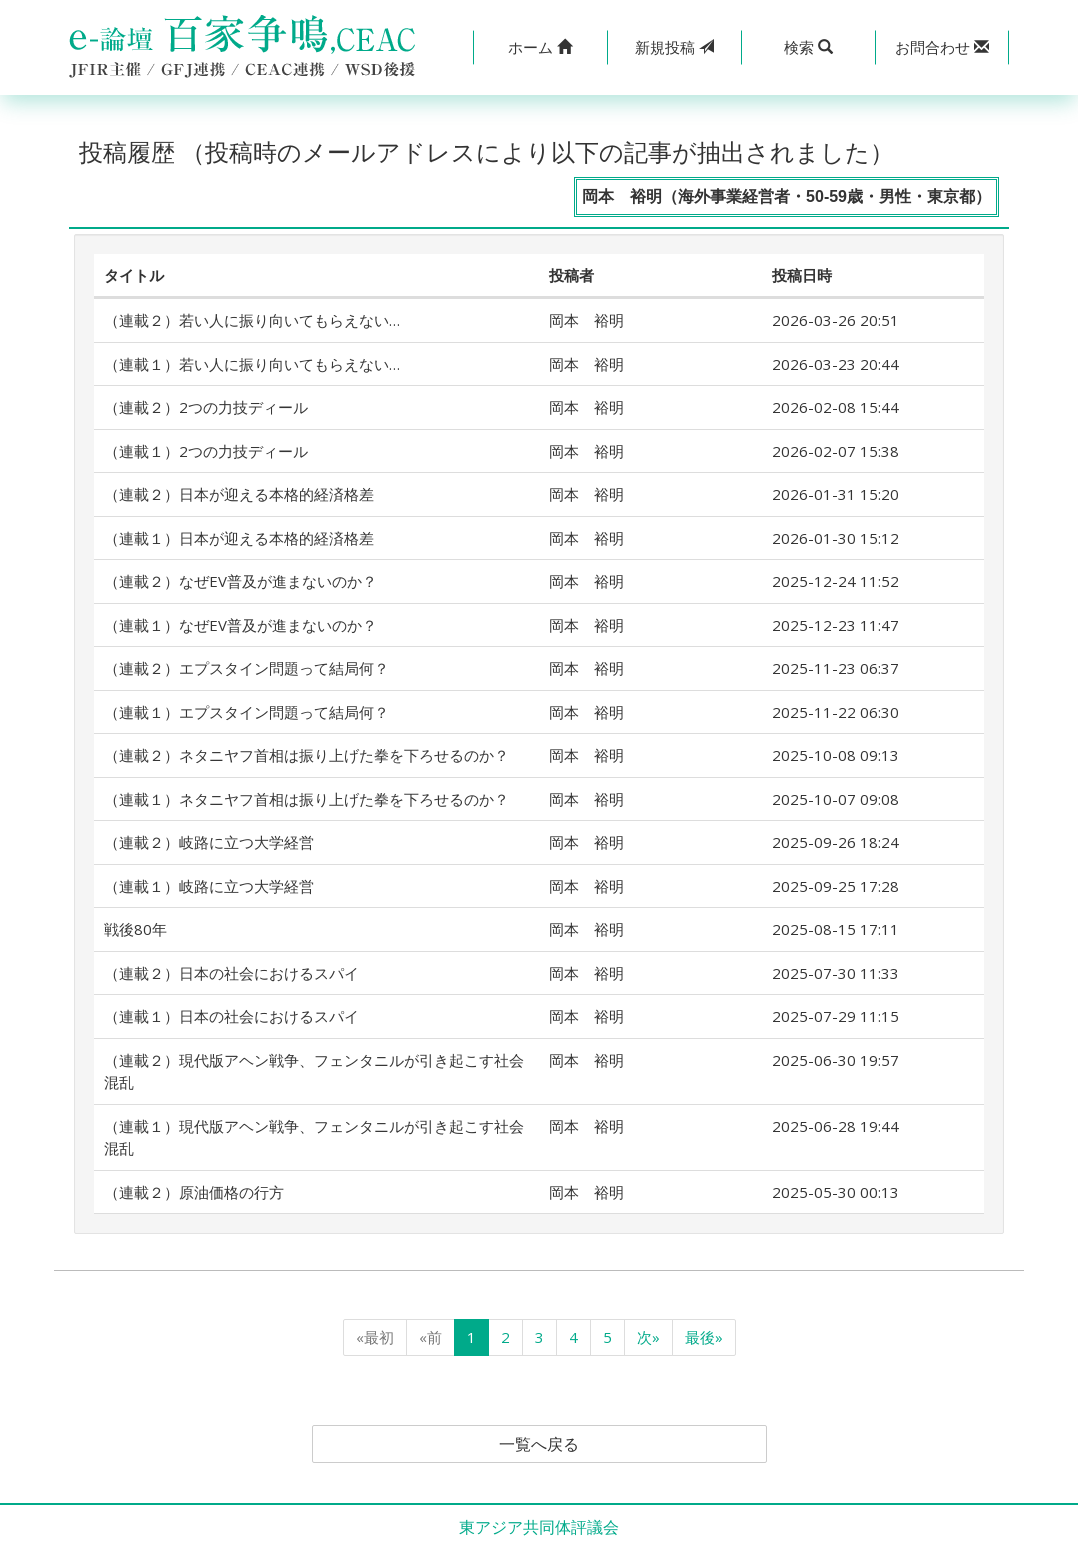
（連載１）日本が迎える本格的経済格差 (239, 538)
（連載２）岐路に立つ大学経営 (209, 842)
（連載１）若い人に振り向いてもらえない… (252, 364)
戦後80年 (135, 929)
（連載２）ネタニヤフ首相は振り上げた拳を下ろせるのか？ (306, 755)
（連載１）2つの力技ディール (206, 451)
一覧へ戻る (539, 1444)
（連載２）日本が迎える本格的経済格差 (239, 494)
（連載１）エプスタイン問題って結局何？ (246, 712)
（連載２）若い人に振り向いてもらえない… (252, 320)
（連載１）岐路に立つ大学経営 (209, 886)
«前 (430, 1337)
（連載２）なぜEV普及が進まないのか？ (240, 581)
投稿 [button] (674, 47)
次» (648, 1337)
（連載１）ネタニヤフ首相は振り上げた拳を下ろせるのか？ (306, 799)
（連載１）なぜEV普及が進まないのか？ (240, 625)
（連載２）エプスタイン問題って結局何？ (246, 668)
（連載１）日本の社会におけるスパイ (231, 1016)
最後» (704, 1337)
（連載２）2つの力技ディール (206, 407)
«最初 (375, 1337)
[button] (540, 47)
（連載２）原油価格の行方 (194, 1192)
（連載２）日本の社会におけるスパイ (231, 973)
